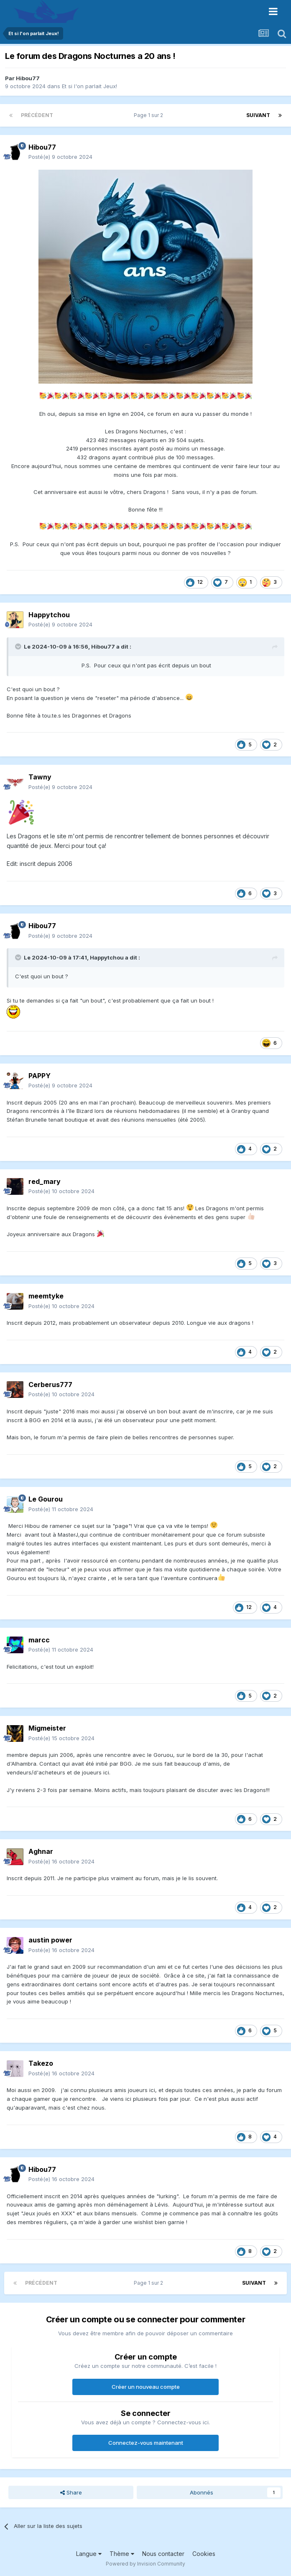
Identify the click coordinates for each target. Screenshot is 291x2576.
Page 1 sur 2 (150, 115)
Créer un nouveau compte (146, 2386)
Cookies (203, 2553)
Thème (122, 2553)
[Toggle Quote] (19, 646)
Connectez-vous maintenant (145, 2442)
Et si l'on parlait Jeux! (89, 86)
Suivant (258, 115)
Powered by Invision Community (145, 2564)
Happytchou (107, 957)
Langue (89, 2553)
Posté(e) (60, 156)
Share (71, 2492)
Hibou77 (28, 78)
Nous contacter (163, 2553)
